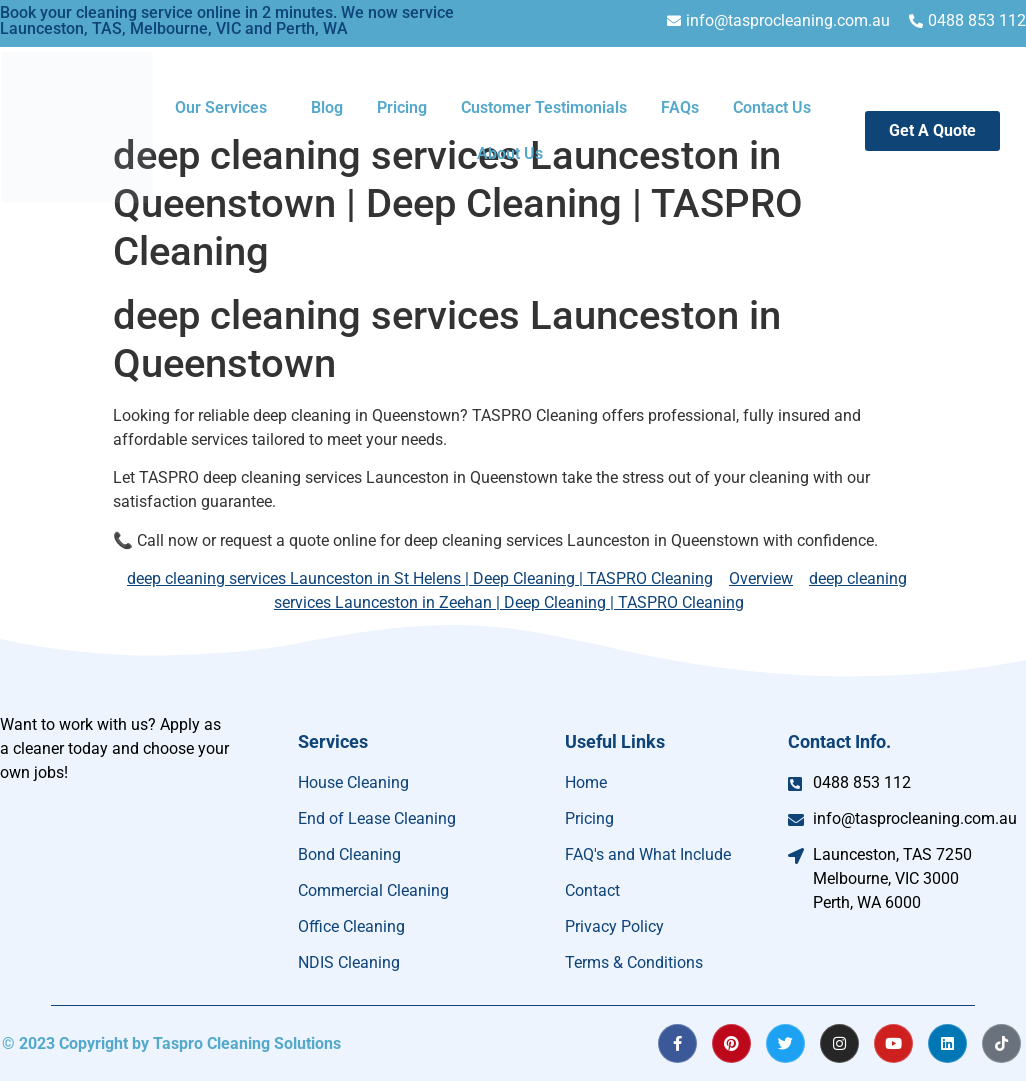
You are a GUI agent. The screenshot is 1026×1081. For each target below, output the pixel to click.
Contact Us (772, 107)
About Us (510, 153)
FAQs (680, 107)
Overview (761, 578)
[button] (226, 108)
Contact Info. (839, 741)
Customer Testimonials (544, 107)
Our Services (221, 107)
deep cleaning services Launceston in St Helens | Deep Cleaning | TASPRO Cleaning (420, 578)
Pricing (402, 107)
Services (333, 741)
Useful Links (615, 741)
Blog (327, 107)
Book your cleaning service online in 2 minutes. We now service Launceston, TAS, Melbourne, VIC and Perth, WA (227, 20)
